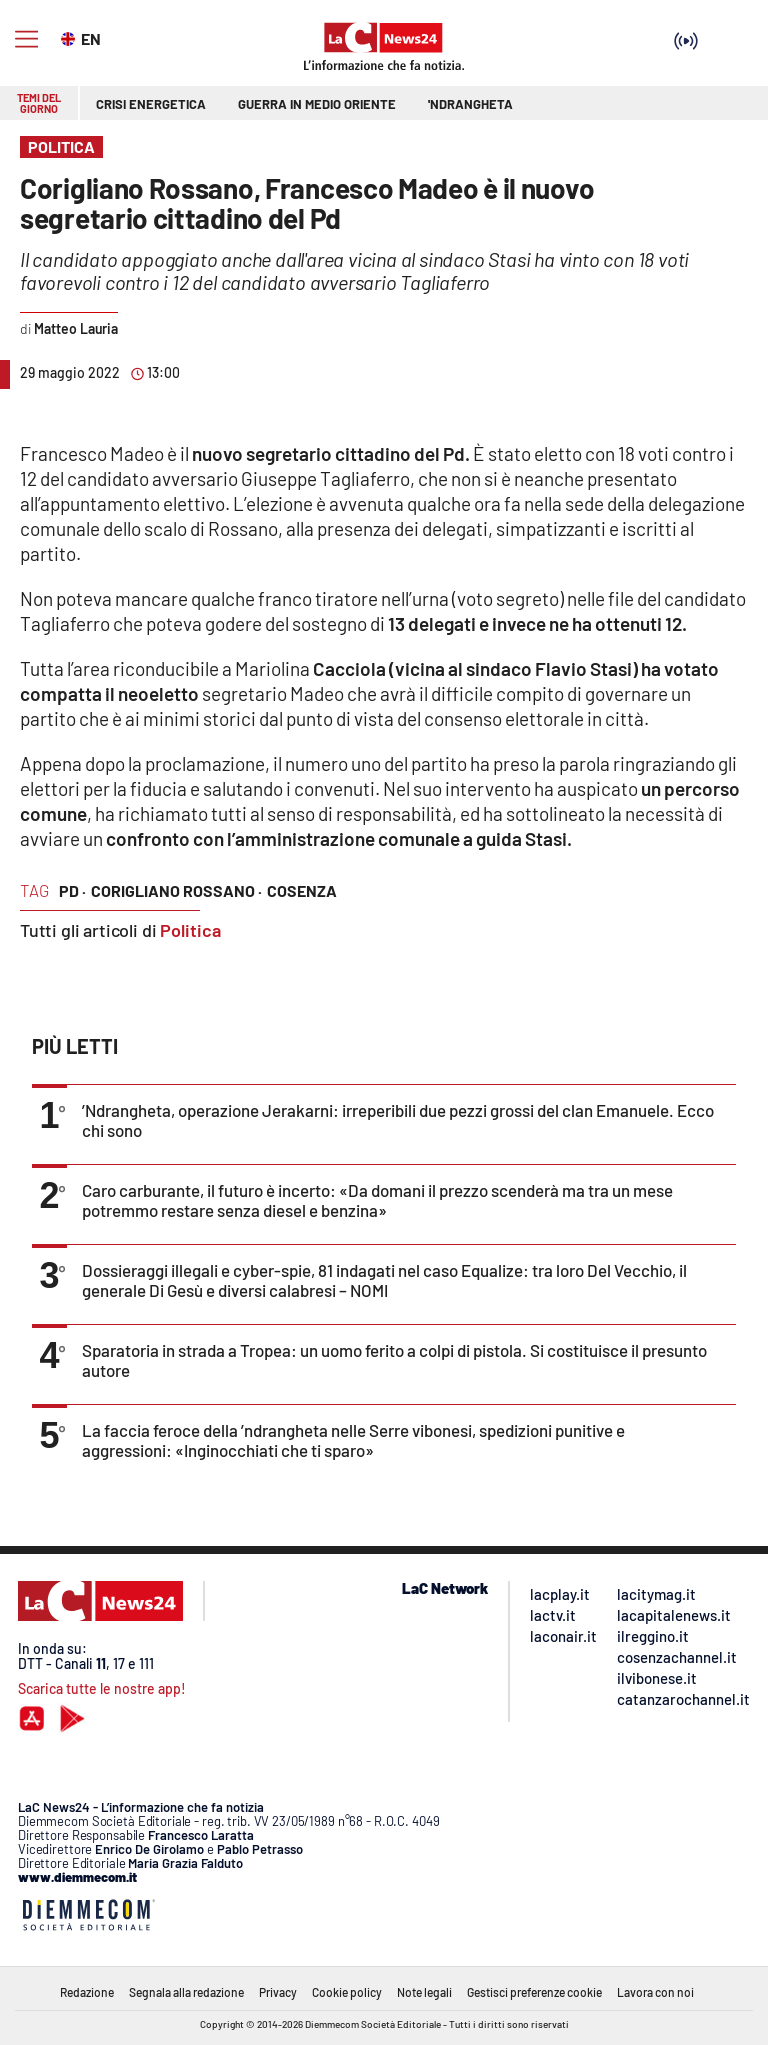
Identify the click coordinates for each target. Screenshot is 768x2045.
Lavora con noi (655, 1992)
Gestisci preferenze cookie (534, 1992)
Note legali (424, 1992)
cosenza (302, 890)
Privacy (278, 1992)
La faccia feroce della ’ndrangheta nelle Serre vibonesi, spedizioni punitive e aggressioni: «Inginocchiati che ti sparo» (353, 1440)
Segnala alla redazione (186, 1992)
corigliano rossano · (176, 890)
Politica (190, 930)
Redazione (87, 1992)
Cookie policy (347, 1992)
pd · (72, 890)
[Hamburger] (26, 39)
